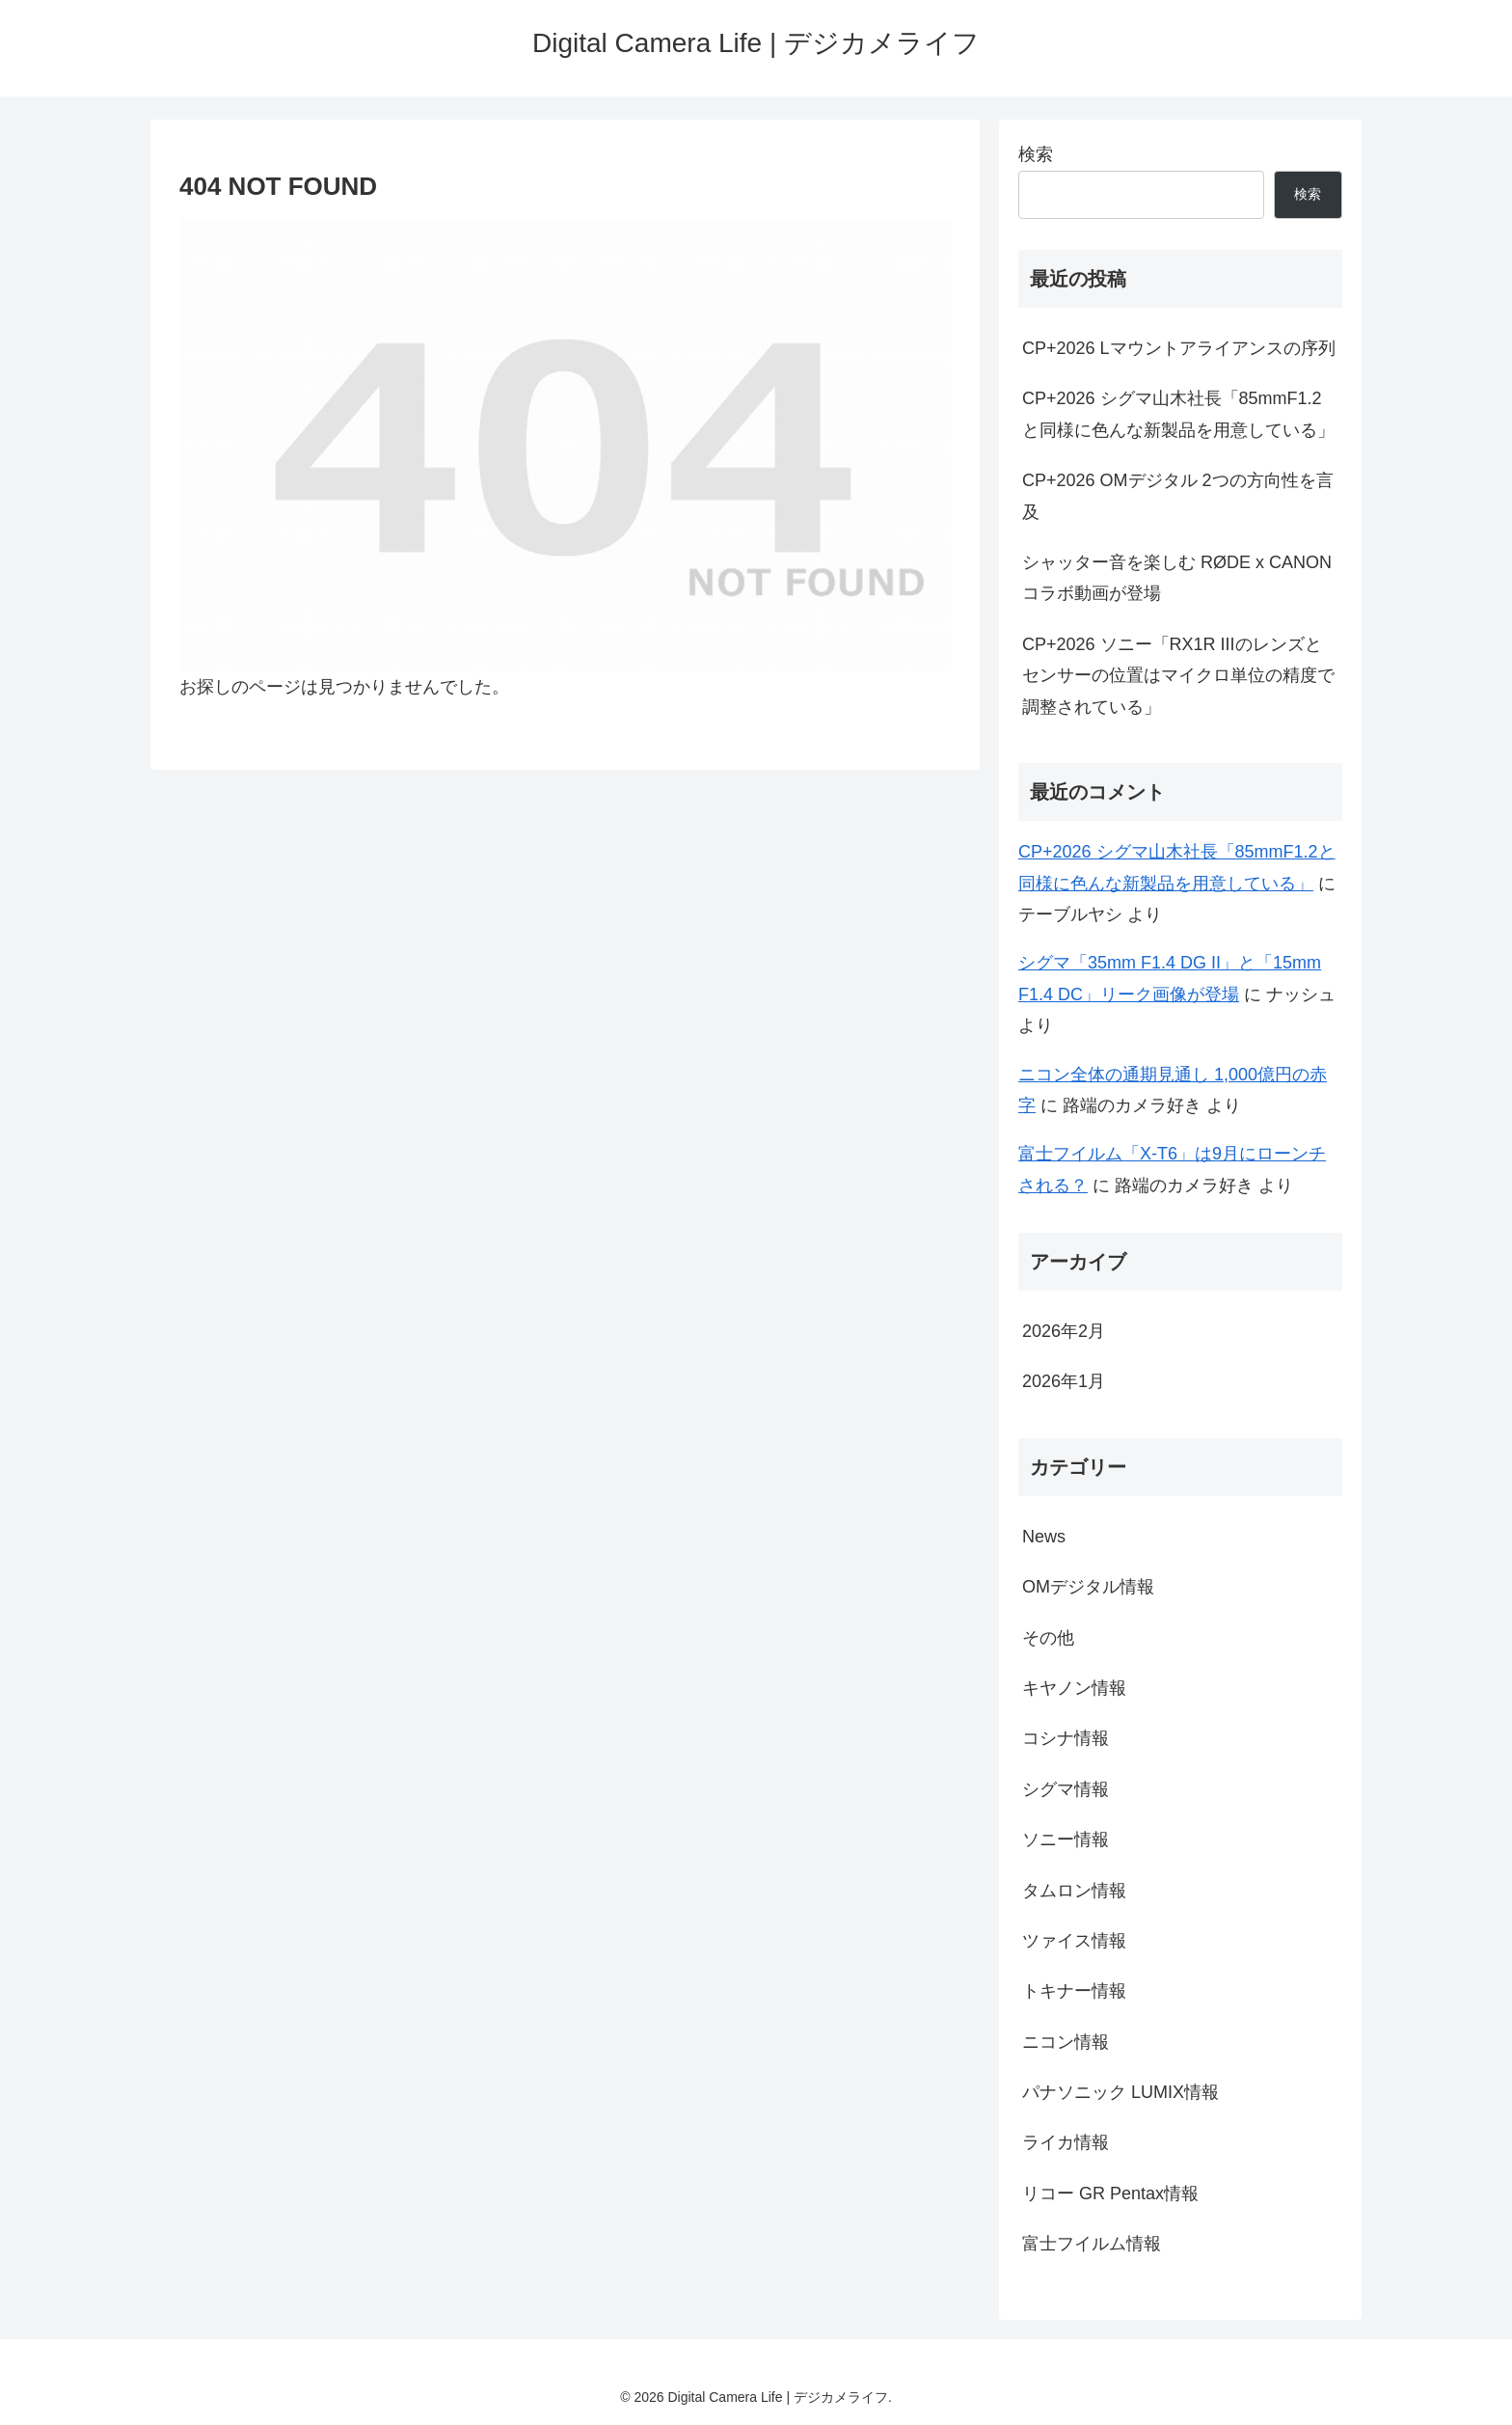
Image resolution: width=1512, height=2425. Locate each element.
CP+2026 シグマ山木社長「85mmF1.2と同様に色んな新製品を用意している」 (1178, 414)
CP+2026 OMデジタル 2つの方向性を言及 (1178, 496)
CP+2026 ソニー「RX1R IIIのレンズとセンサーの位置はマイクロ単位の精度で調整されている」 (1178, 676)
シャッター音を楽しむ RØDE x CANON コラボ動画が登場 (1177, 578)
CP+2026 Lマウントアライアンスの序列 (1179, 348)
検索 (1035, 154)
